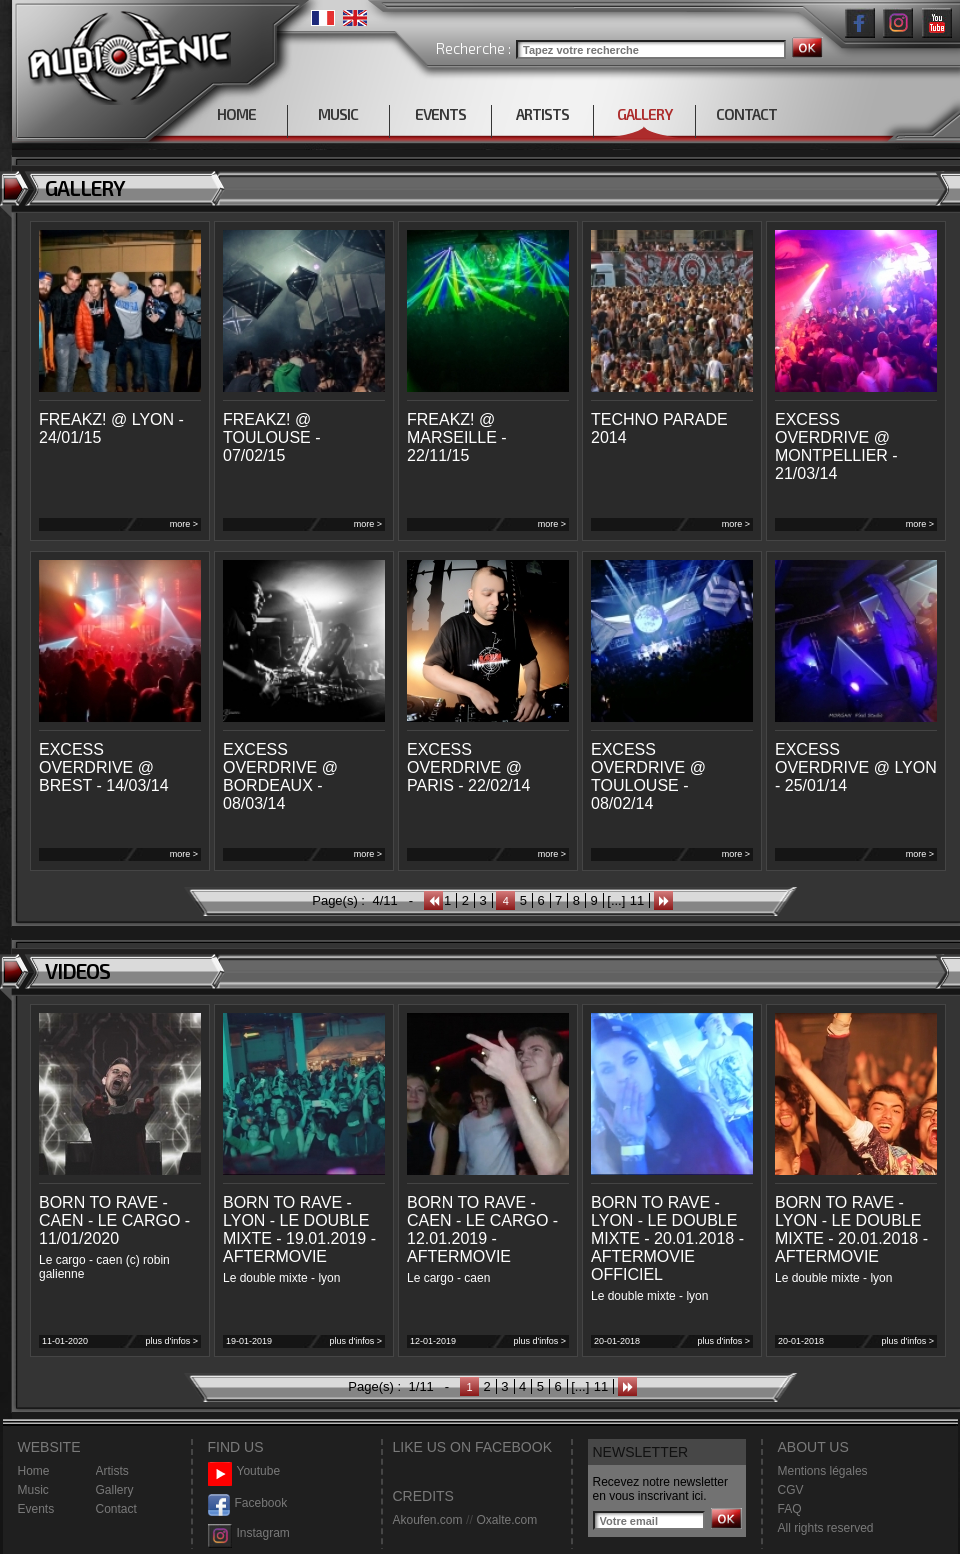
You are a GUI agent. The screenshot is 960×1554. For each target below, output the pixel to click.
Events (36, 1509)
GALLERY (644, 114)
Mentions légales (823, 1471)
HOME (236, 114)
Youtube (244, 1471)
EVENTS (440, 114)
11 (637, 900)
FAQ (790, 1509)
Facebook (248, 1503)
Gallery (115, 1490)
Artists (112, 1471)
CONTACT (746, 114)
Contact (116, 1509)
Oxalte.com (506, 1520)
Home (34, 1471)
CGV (791, 1490)
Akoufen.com (428, 1520)
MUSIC (338, 114)
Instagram (249, 1533)
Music (33, 1490)
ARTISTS (542, 114)
